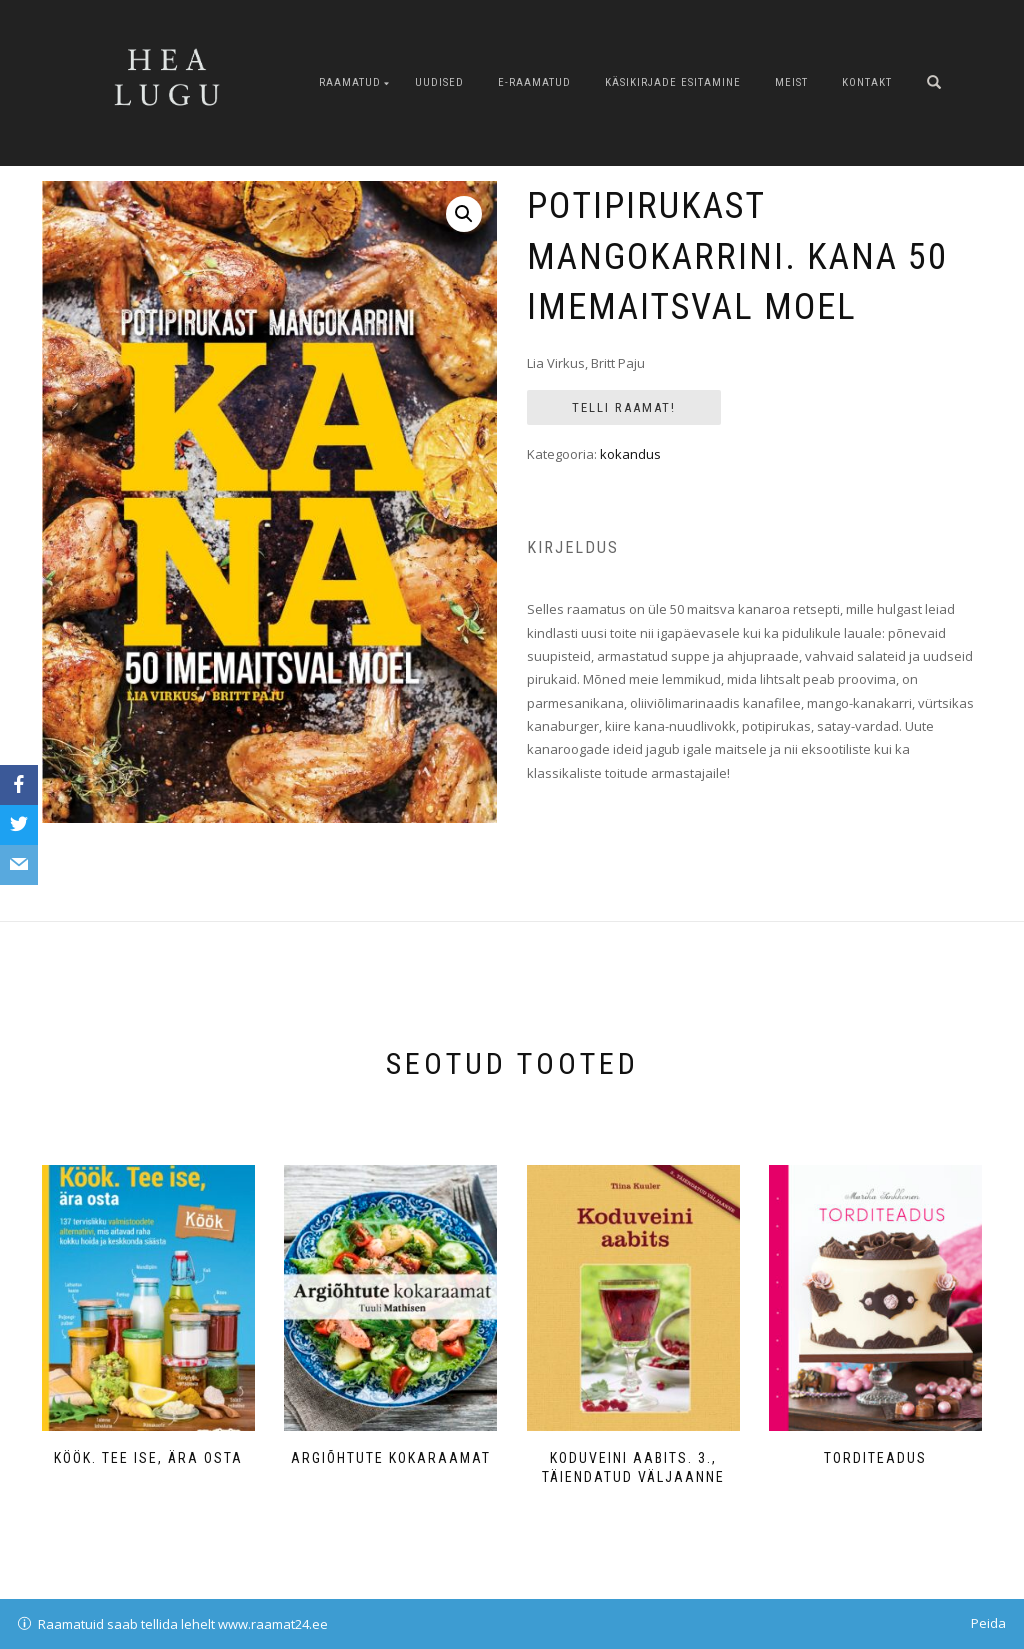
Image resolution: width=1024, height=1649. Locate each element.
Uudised (439, 82)
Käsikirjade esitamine (673, 82)
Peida (988, 1623)
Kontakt (867, 82)
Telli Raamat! (624, 407)
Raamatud (350, 82)
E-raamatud (534, 82)
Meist (791, 82)
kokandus (630, 454)
